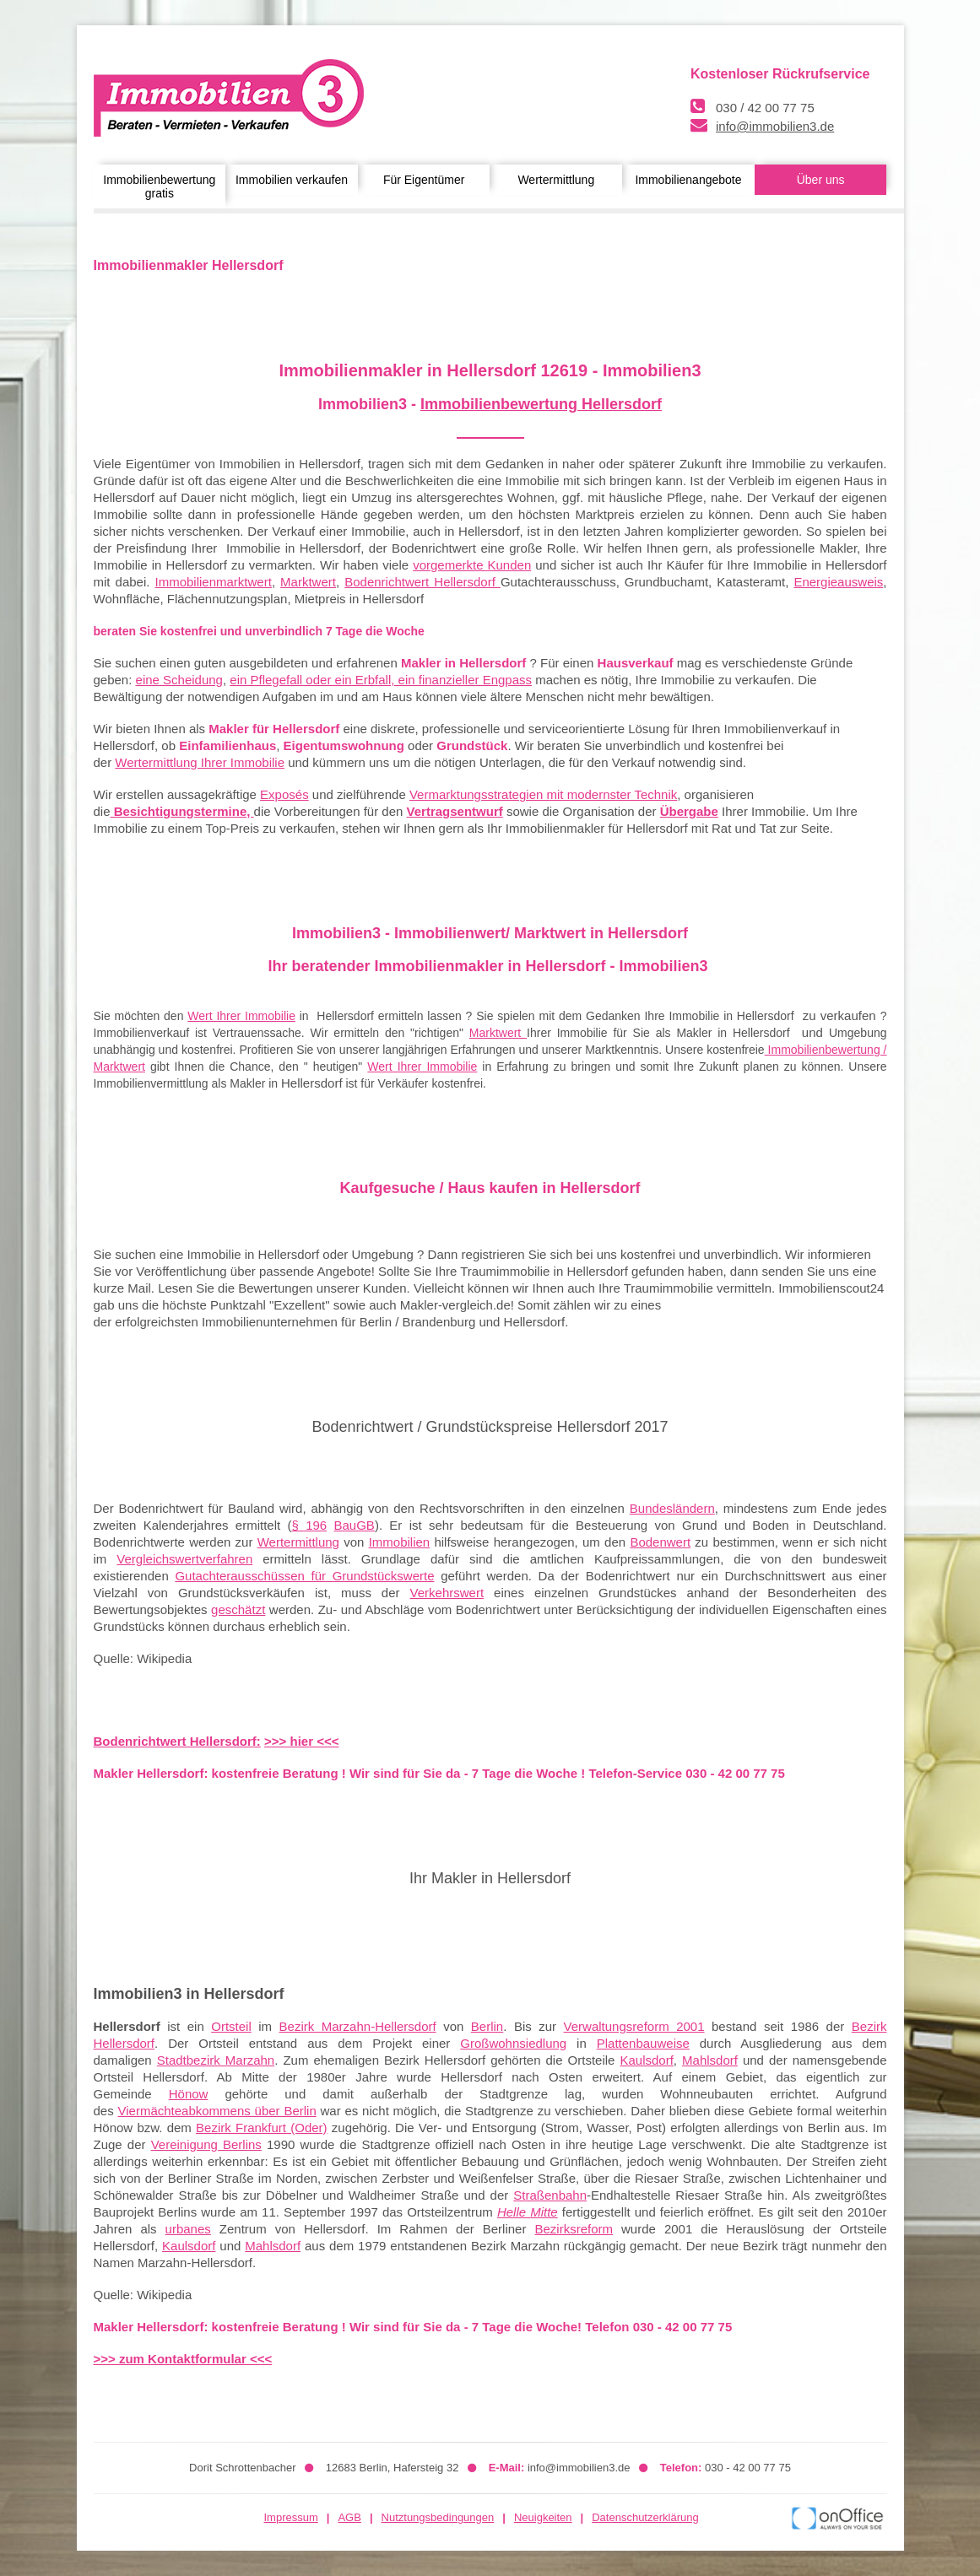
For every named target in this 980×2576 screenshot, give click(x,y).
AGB (349, 2517)
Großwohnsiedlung (513, 2043)
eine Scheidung (179, 679)
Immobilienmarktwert (213, 582)
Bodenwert (660, 1542)
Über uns (821, 179)
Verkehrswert (447, 1592)
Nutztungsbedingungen (438, 2517)
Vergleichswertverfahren (184, 1559)
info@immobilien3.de (775, 126)
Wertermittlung (555, 179)
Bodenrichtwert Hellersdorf (422, 582)
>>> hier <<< (301, 1741)
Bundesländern (672, 1508)
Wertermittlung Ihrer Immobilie (199, 762)
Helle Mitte (527, 2212)
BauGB (354, 1525)
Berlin (487, 2026)
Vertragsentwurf (455, 811)
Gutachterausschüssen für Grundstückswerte (304, 1576)
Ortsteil (231, 2026)
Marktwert (308, 582)
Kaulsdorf (646, 2060)
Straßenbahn (550, 2195)
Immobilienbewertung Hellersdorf (541, 404)
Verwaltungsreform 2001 (634, 2026)
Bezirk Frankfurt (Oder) (261, 2127)
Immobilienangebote (688, 179)
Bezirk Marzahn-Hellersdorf (357, 2026)
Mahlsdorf (710, 2060)
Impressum (291, 2517)
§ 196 (310, 1525)
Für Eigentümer (423, 179)
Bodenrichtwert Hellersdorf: (177, 1741)
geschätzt (238, 1609)
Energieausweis (838, 582)
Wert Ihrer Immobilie (241, 1016)
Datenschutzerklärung (645, 2517)
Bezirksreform (573, 2229)
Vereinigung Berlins (206, 2144)
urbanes (188, 2229)
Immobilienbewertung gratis (159, 186)
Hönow (188, 2094)
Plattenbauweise (643, 2043)
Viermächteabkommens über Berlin (216, 2110)
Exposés (284, 794)
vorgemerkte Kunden (472, 565)
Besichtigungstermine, (182, 811)
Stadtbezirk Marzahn (215, 2060)
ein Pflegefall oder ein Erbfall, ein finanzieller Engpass (381, 679)
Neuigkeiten (543, 2517)
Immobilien (399, 1542)
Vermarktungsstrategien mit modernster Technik (543, 794)
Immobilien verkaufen (292, 179)
